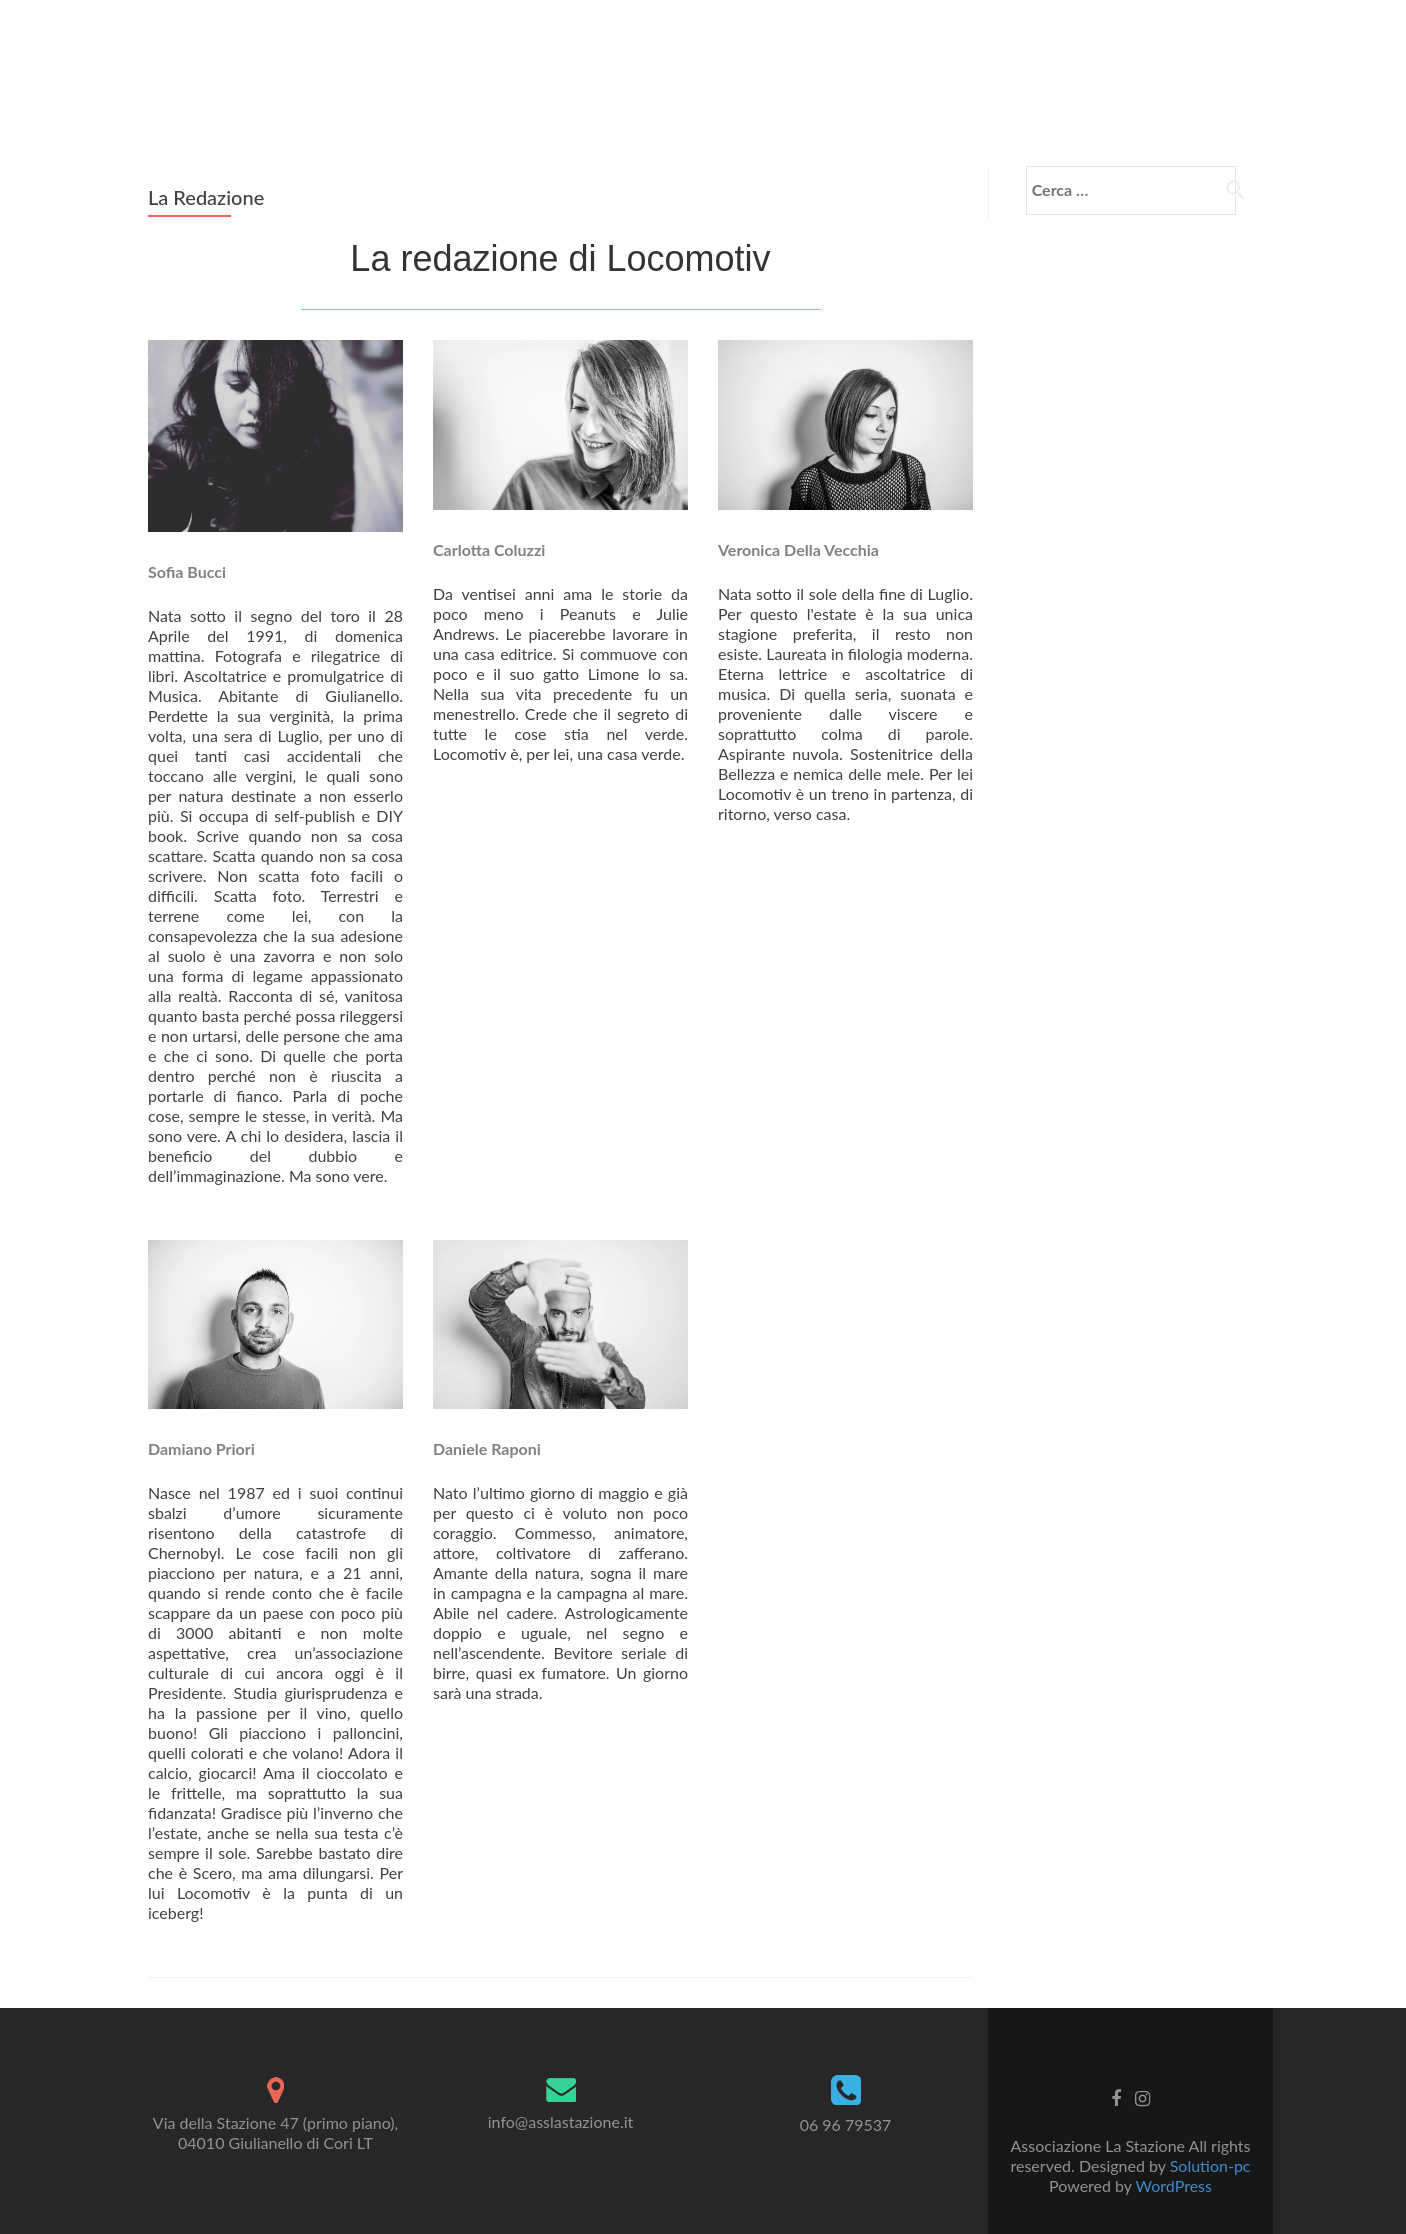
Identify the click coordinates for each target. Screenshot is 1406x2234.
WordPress (1174, 2155)
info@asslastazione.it (560, 2091)
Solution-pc (1210, 2135)
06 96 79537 (846, 2095)
